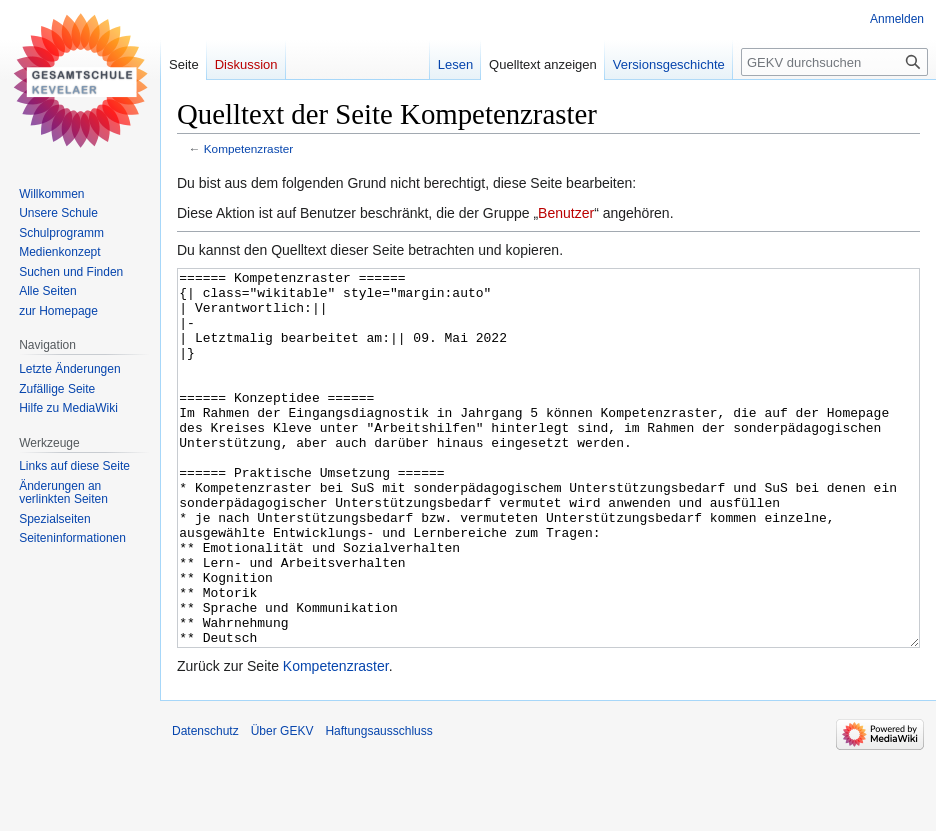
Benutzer (566, 213)
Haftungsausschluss (378, 806)
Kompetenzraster (248, 148)
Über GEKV (282, 806)
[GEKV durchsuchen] (834, 62)
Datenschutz (205, 806)
